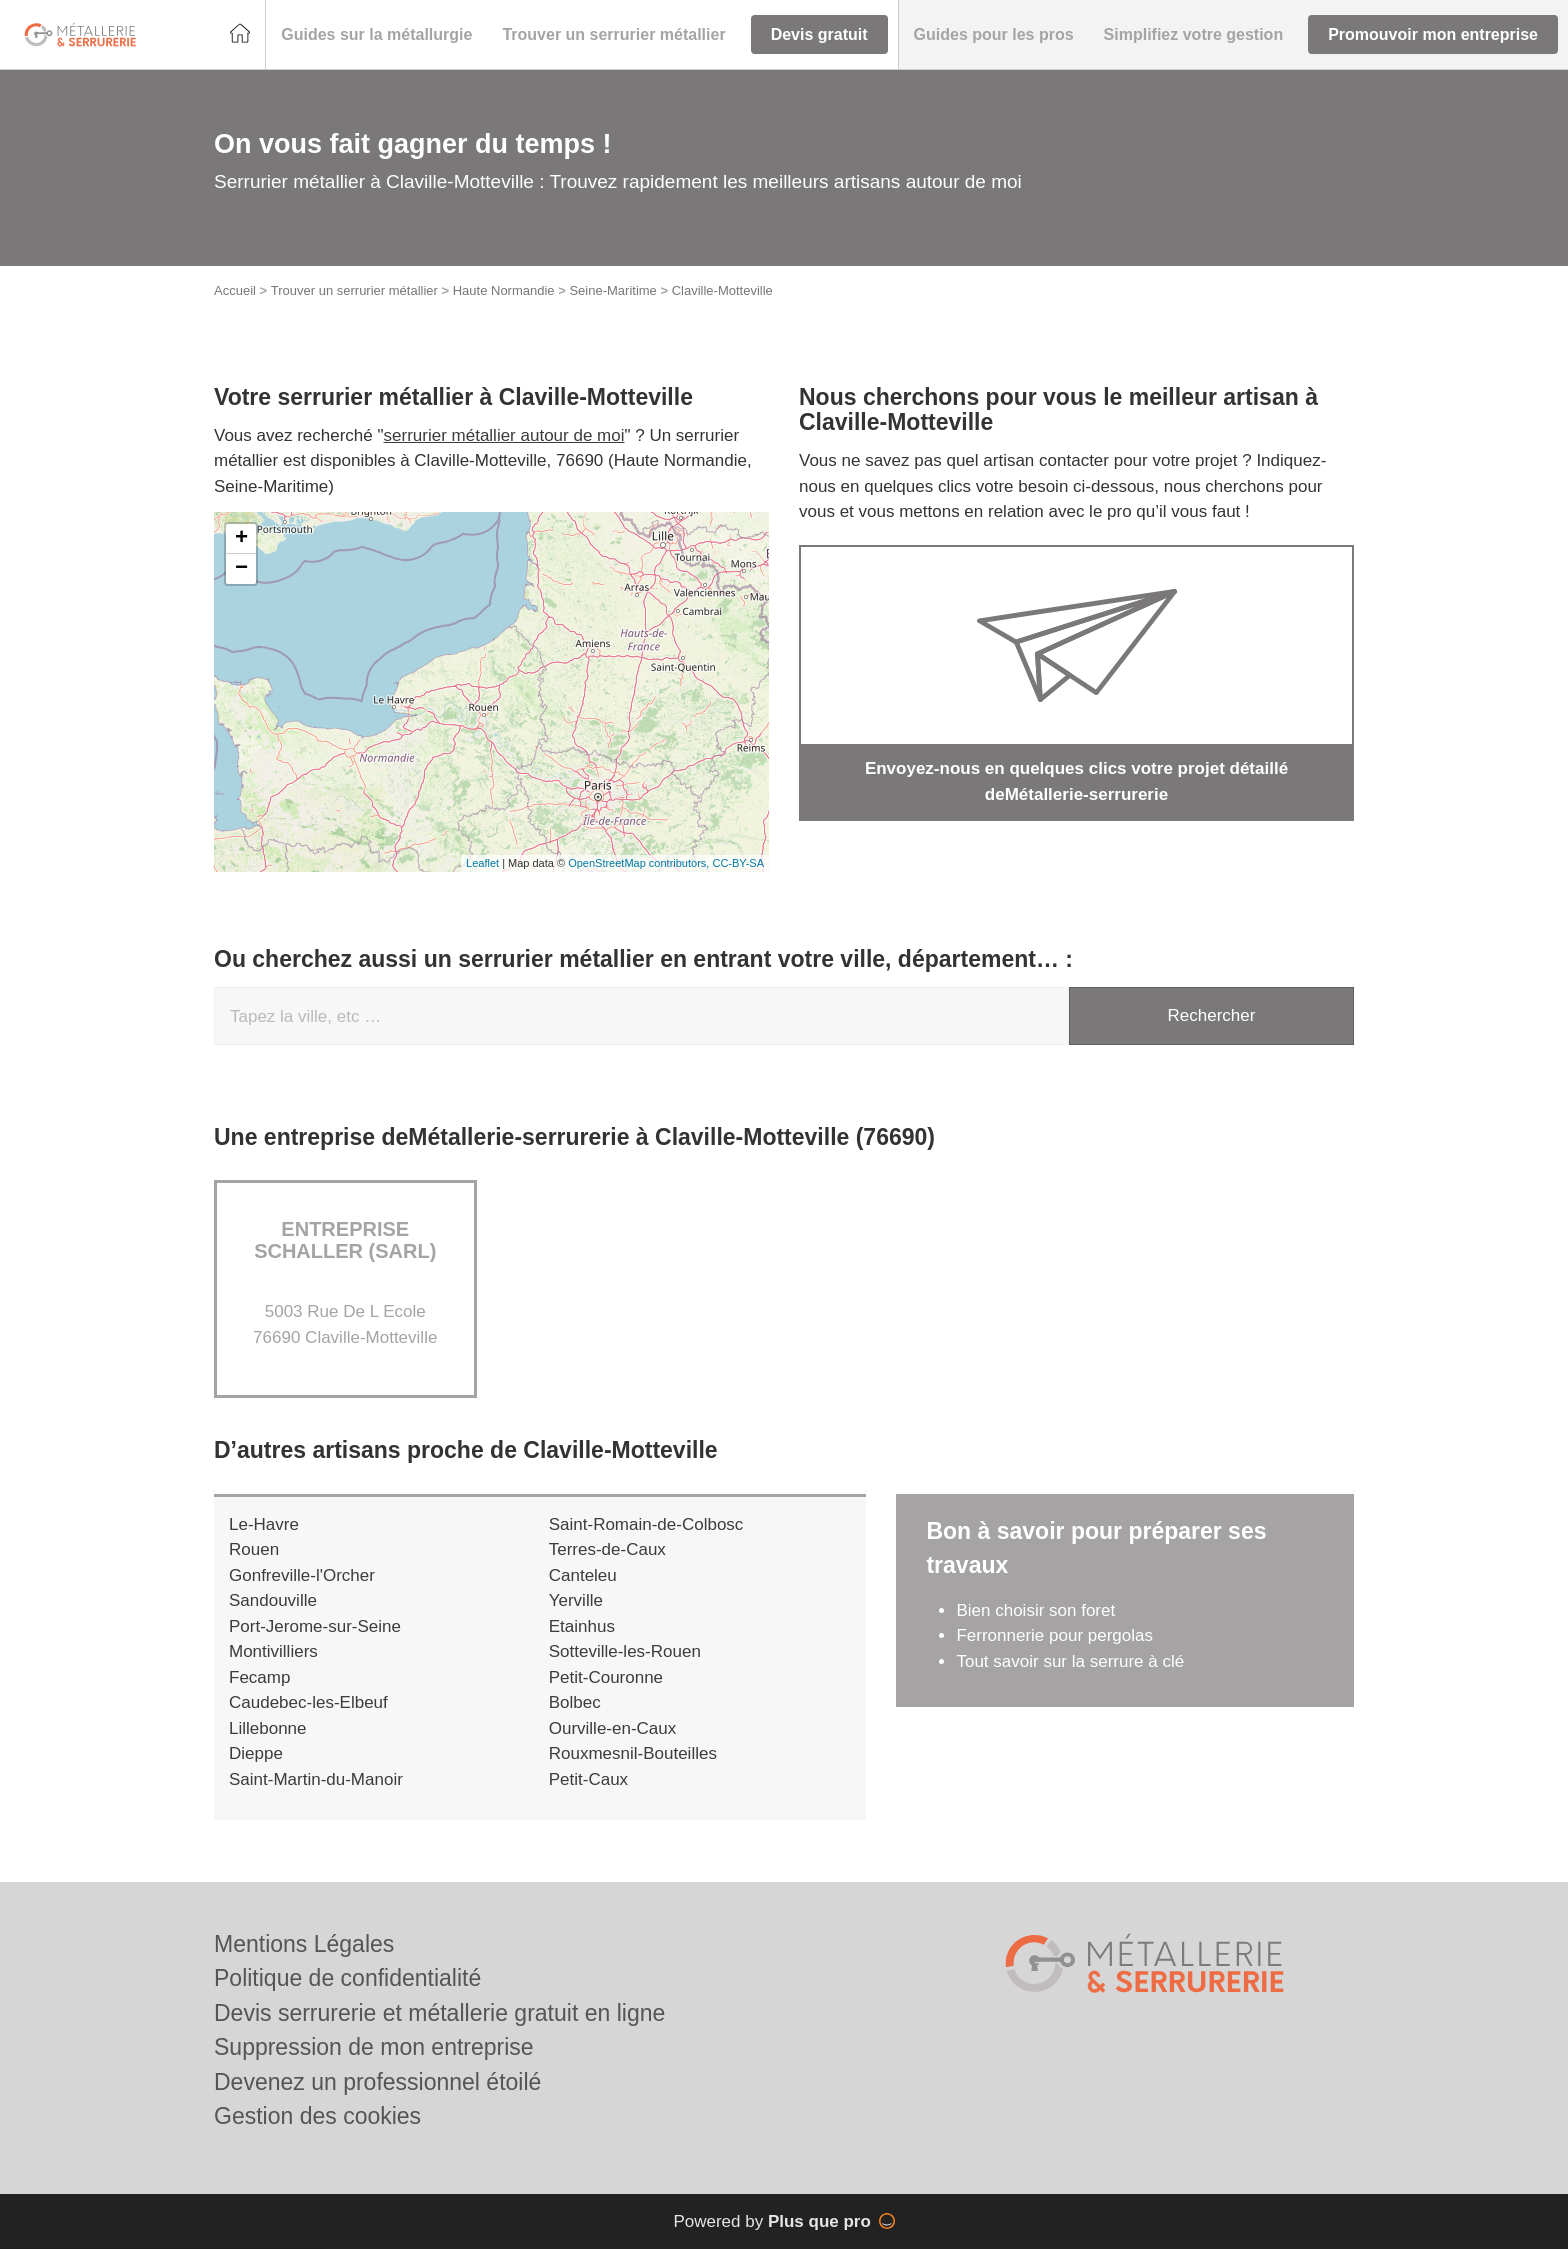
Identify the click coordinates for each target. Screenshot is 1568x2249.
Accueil (235, 290)
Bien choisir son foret (1035, 1610)
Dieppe (256, 1753)
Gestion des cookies (317, 2116)
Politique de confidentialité (347, 1978)
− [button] (241, 569)
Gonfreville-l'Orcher (302, 1575)
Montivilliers (273, 1651)
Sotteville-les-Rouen (625, 1651)
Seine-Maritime (612, 290)
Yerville (576, 1600)
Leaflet (482, 863)
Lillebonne (268, 1728)
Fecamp (259, 1677)
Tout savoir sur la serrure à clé (1070, 1661)
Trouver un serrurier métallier (354, 290)
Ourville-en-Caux (613, 1728)
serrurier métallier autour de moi (504, 435)
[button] (376, 35)
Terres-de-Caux (607, 1549)
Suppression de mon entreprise (374, 2047)
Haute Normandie (504, 290)
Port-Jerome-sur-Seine (315, 1626)
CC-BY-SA (738, 863)
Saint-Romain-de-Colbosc (646, 1524)
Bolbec (575, 1702)
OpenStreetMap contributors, (640, 863)
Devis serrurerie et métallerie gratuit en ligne (439, 2013)
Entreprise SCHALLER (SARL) (345, 1240)
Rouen (254, 1549)
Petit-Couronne (606, 1677)
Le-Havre (264, 1524)
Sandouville (273, 1600)
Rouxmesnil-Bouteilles (633, 1753)
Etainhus (582, 1626)
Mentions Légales (304, 1944)
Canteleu (583, 1575)
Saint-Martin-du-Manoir (316, 1779)
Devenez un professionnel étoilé (377, 2082)
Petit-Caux (588, 1779)
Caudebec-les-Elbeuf (308, 1702)
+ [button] (241, 539)
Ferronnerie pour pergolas (1054, 1635)
